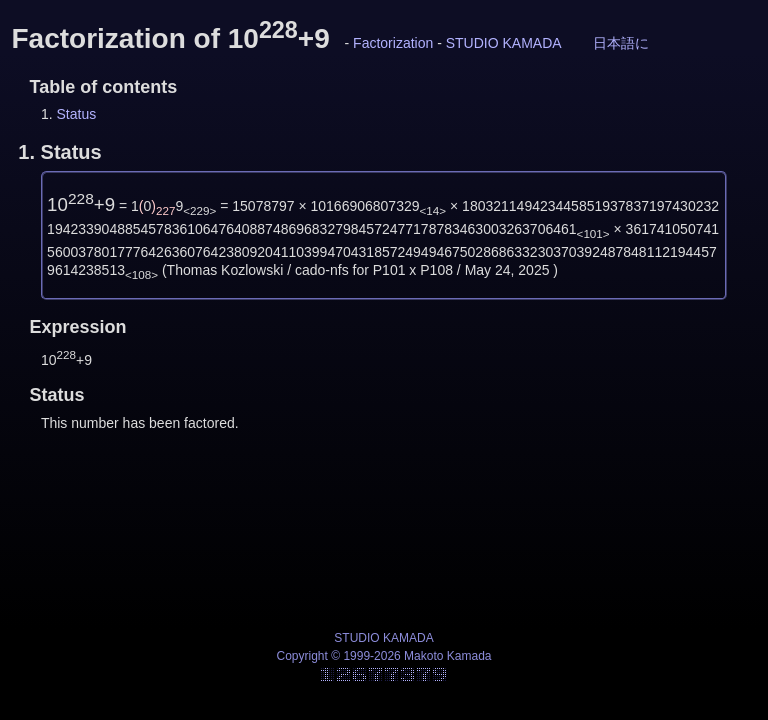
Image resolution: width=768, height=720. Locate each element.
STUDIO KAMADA (504, 43)
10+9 (81, 204)
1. (59, 152)
